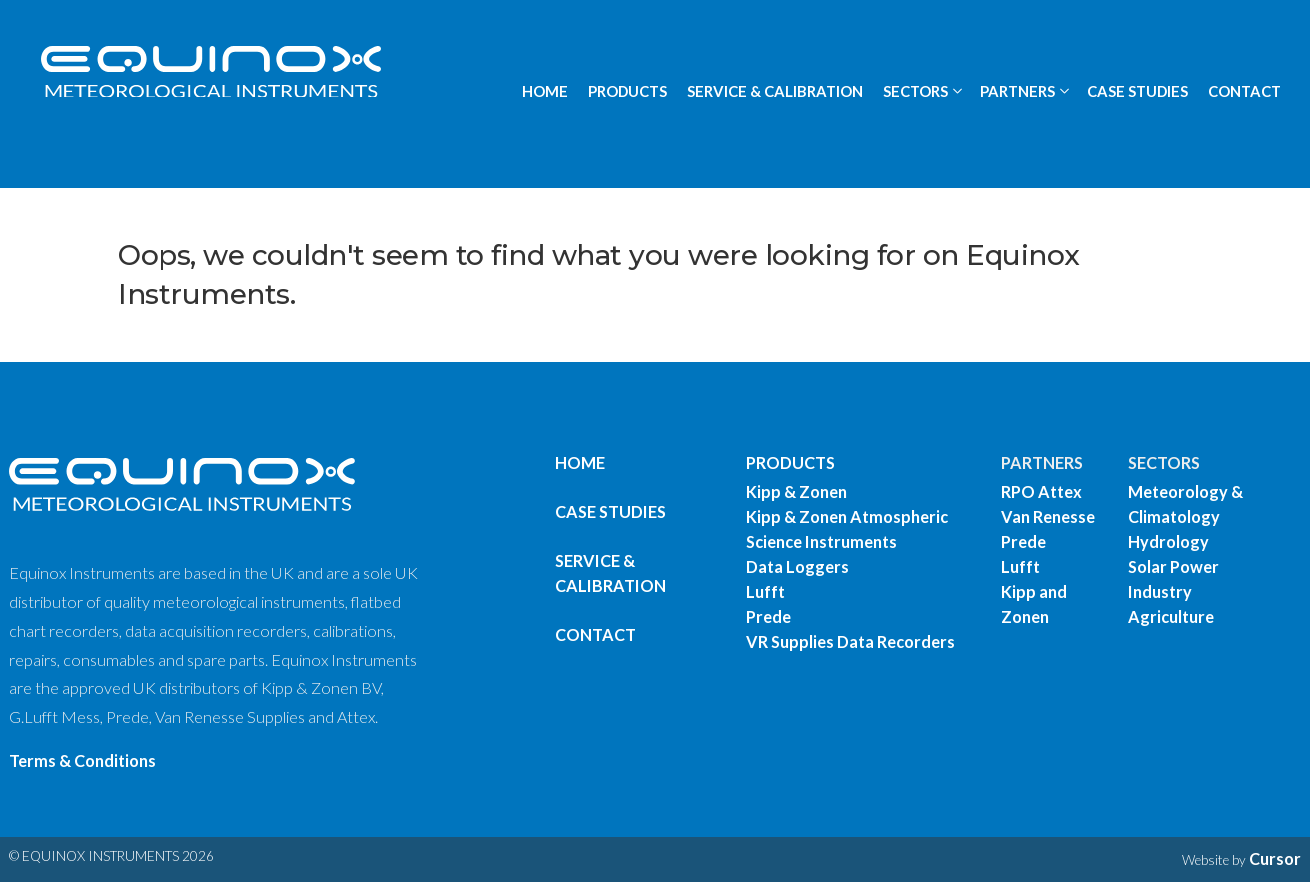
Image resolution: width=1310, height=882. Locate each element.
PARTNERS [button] (1017, 91)
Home (580, 462)
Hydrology (1168, 541)
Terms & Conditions (82, 760)
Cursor (1275, 858)
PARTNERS (1042, 462)
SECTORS (1164, 462)
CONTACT (1244, 91)
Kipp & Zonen (796, 491)
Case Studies (610, 511)
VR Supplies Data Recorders (850, 641)
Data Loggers (797, 566)
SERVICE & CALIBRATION (775, 91)
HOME (545, 91)
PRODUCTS (627, 91)
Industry (1160, 591)
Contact (595, 634)
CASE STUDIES (1137, 91)
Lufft (765, 591)
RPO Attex (1041, 491)
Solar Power (1173, 566)
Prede (768, 616)
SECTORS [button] (915, 91)
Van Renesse (1048, 516)
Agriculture (1171, 616)
